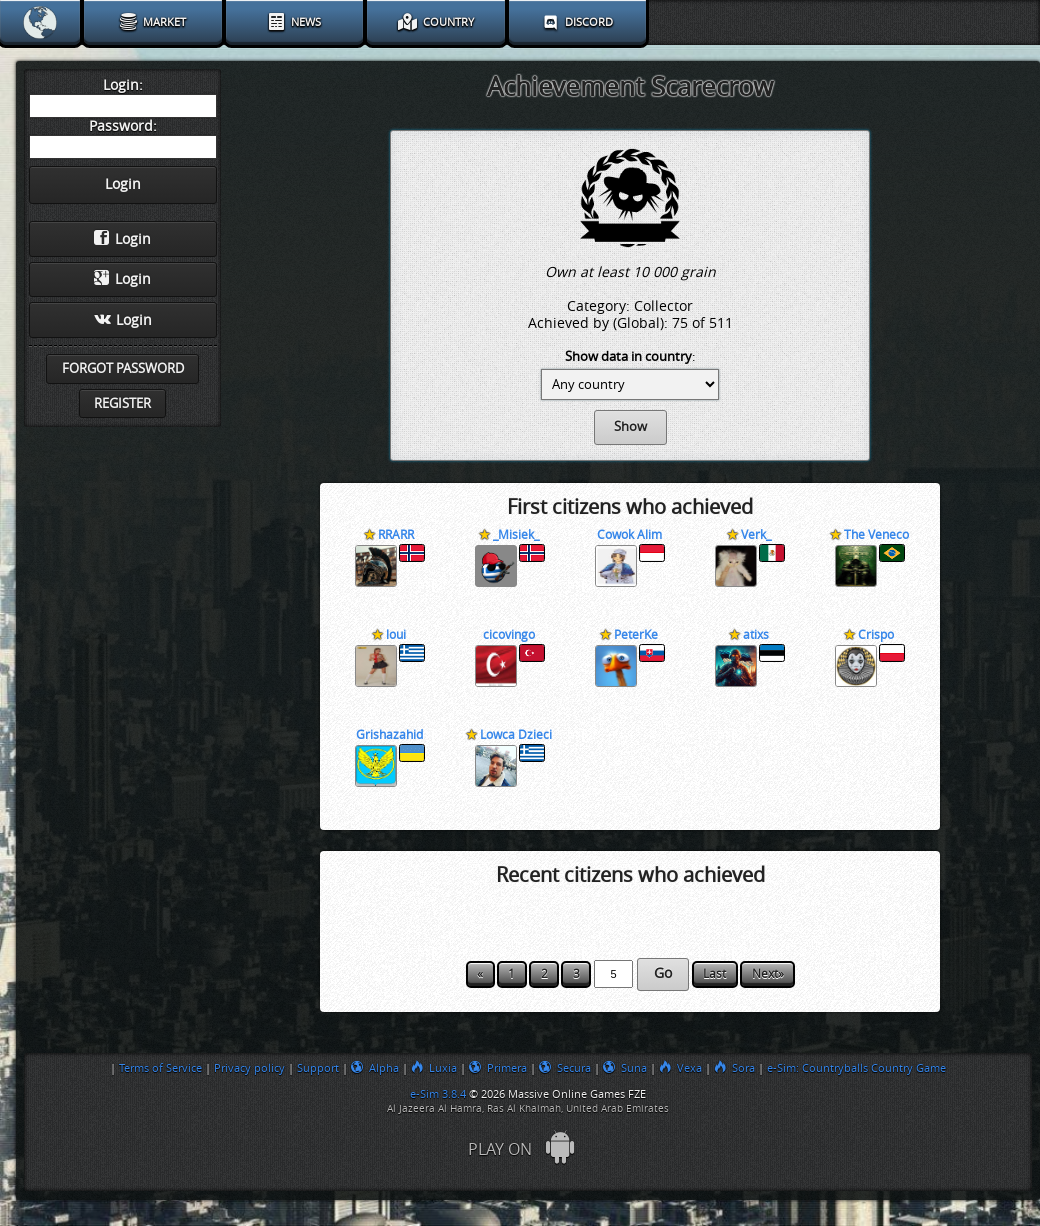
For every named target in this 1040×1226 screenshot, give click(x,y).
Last (714, 974)
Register (122, 403)
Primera (498, 1068)
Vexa (680, 1068)
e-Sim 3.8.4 (438, 1094)
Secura (565, 1068)
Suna (625, 1068)
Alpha (375, 1068)
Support (318, 1068)
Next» (768, 974)
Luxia (434, 1068)
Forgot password (123, 368)
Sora (734, 1068)
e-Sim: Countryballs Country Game (856, 1068)
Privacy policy (249, 1068)
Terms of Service (160, 1068)
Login (122, 239)
